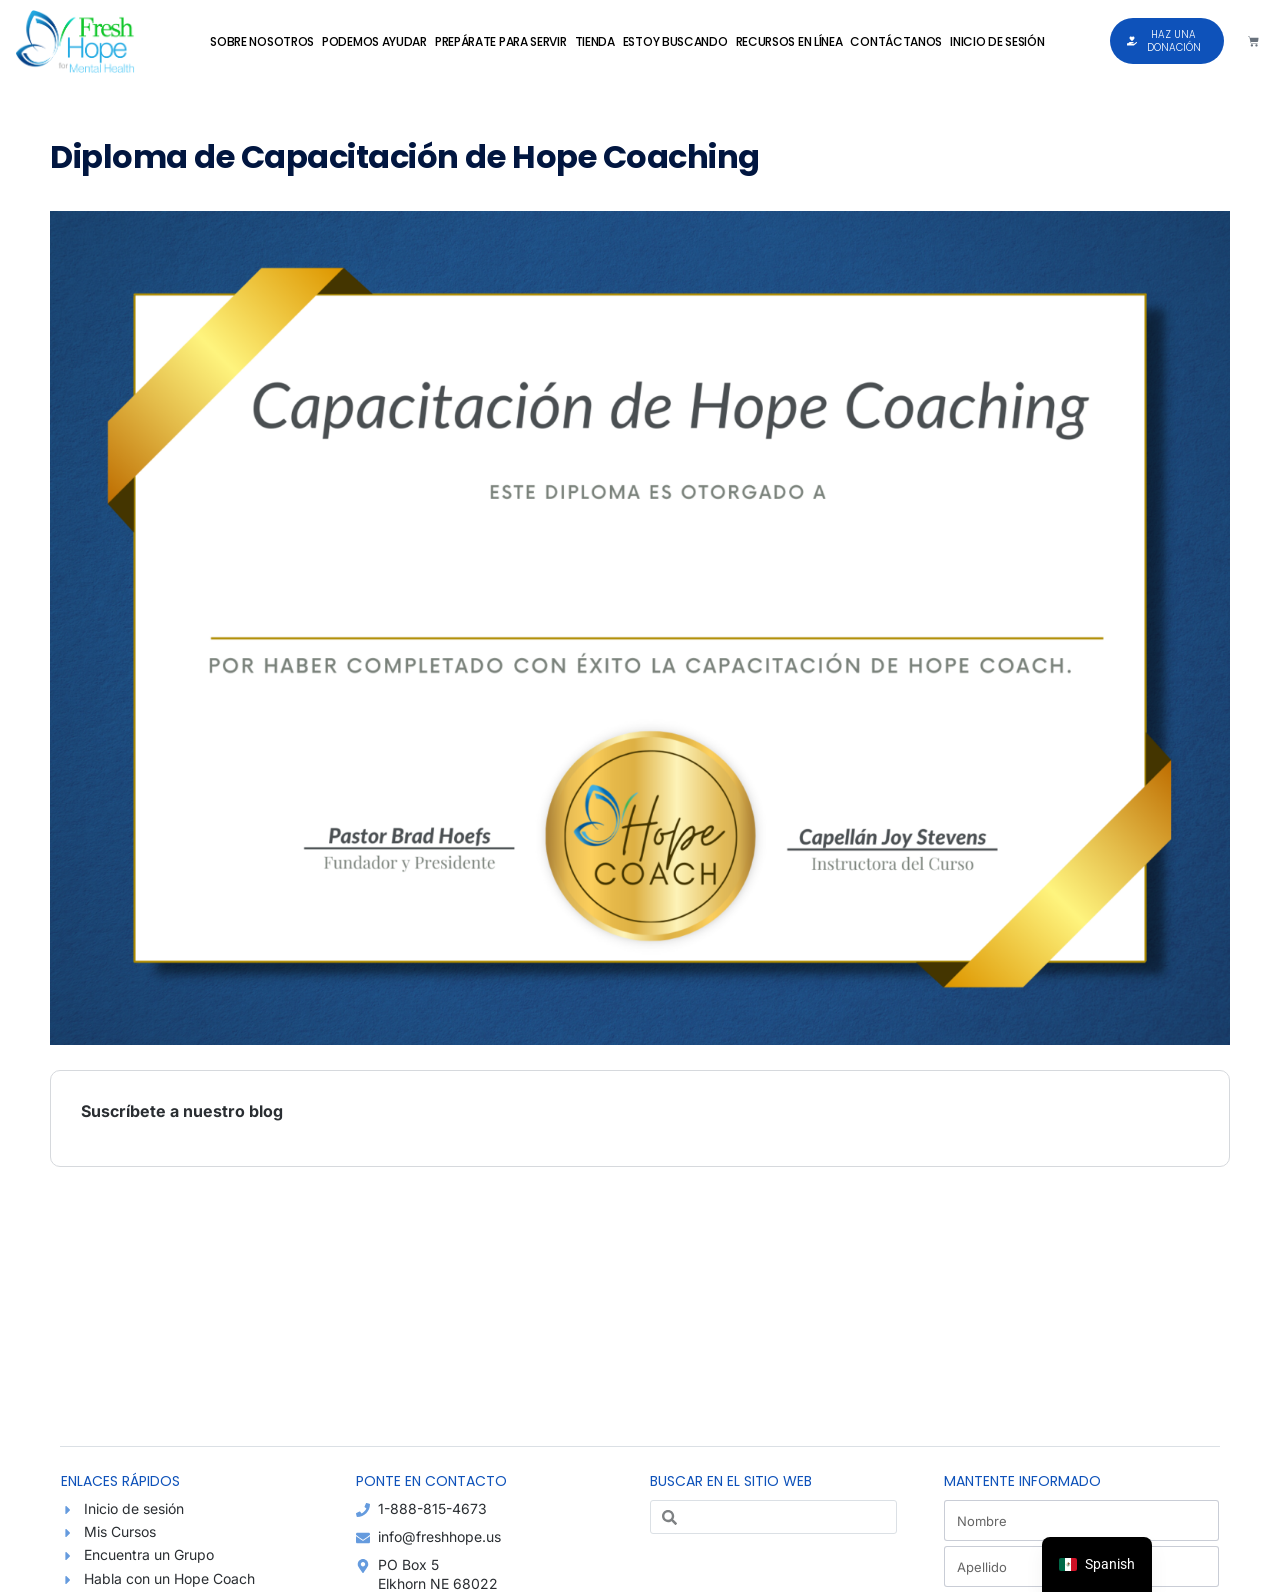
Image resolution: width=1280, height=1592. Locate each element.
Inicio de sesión (997, 41)
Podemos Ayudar (374, 41)
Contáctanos (896, 41)
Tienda (595, 41)
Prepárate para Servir (501, 41)
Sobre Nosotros (262, 41)
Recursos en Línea (789, 41)
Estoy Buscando (675, 41)
